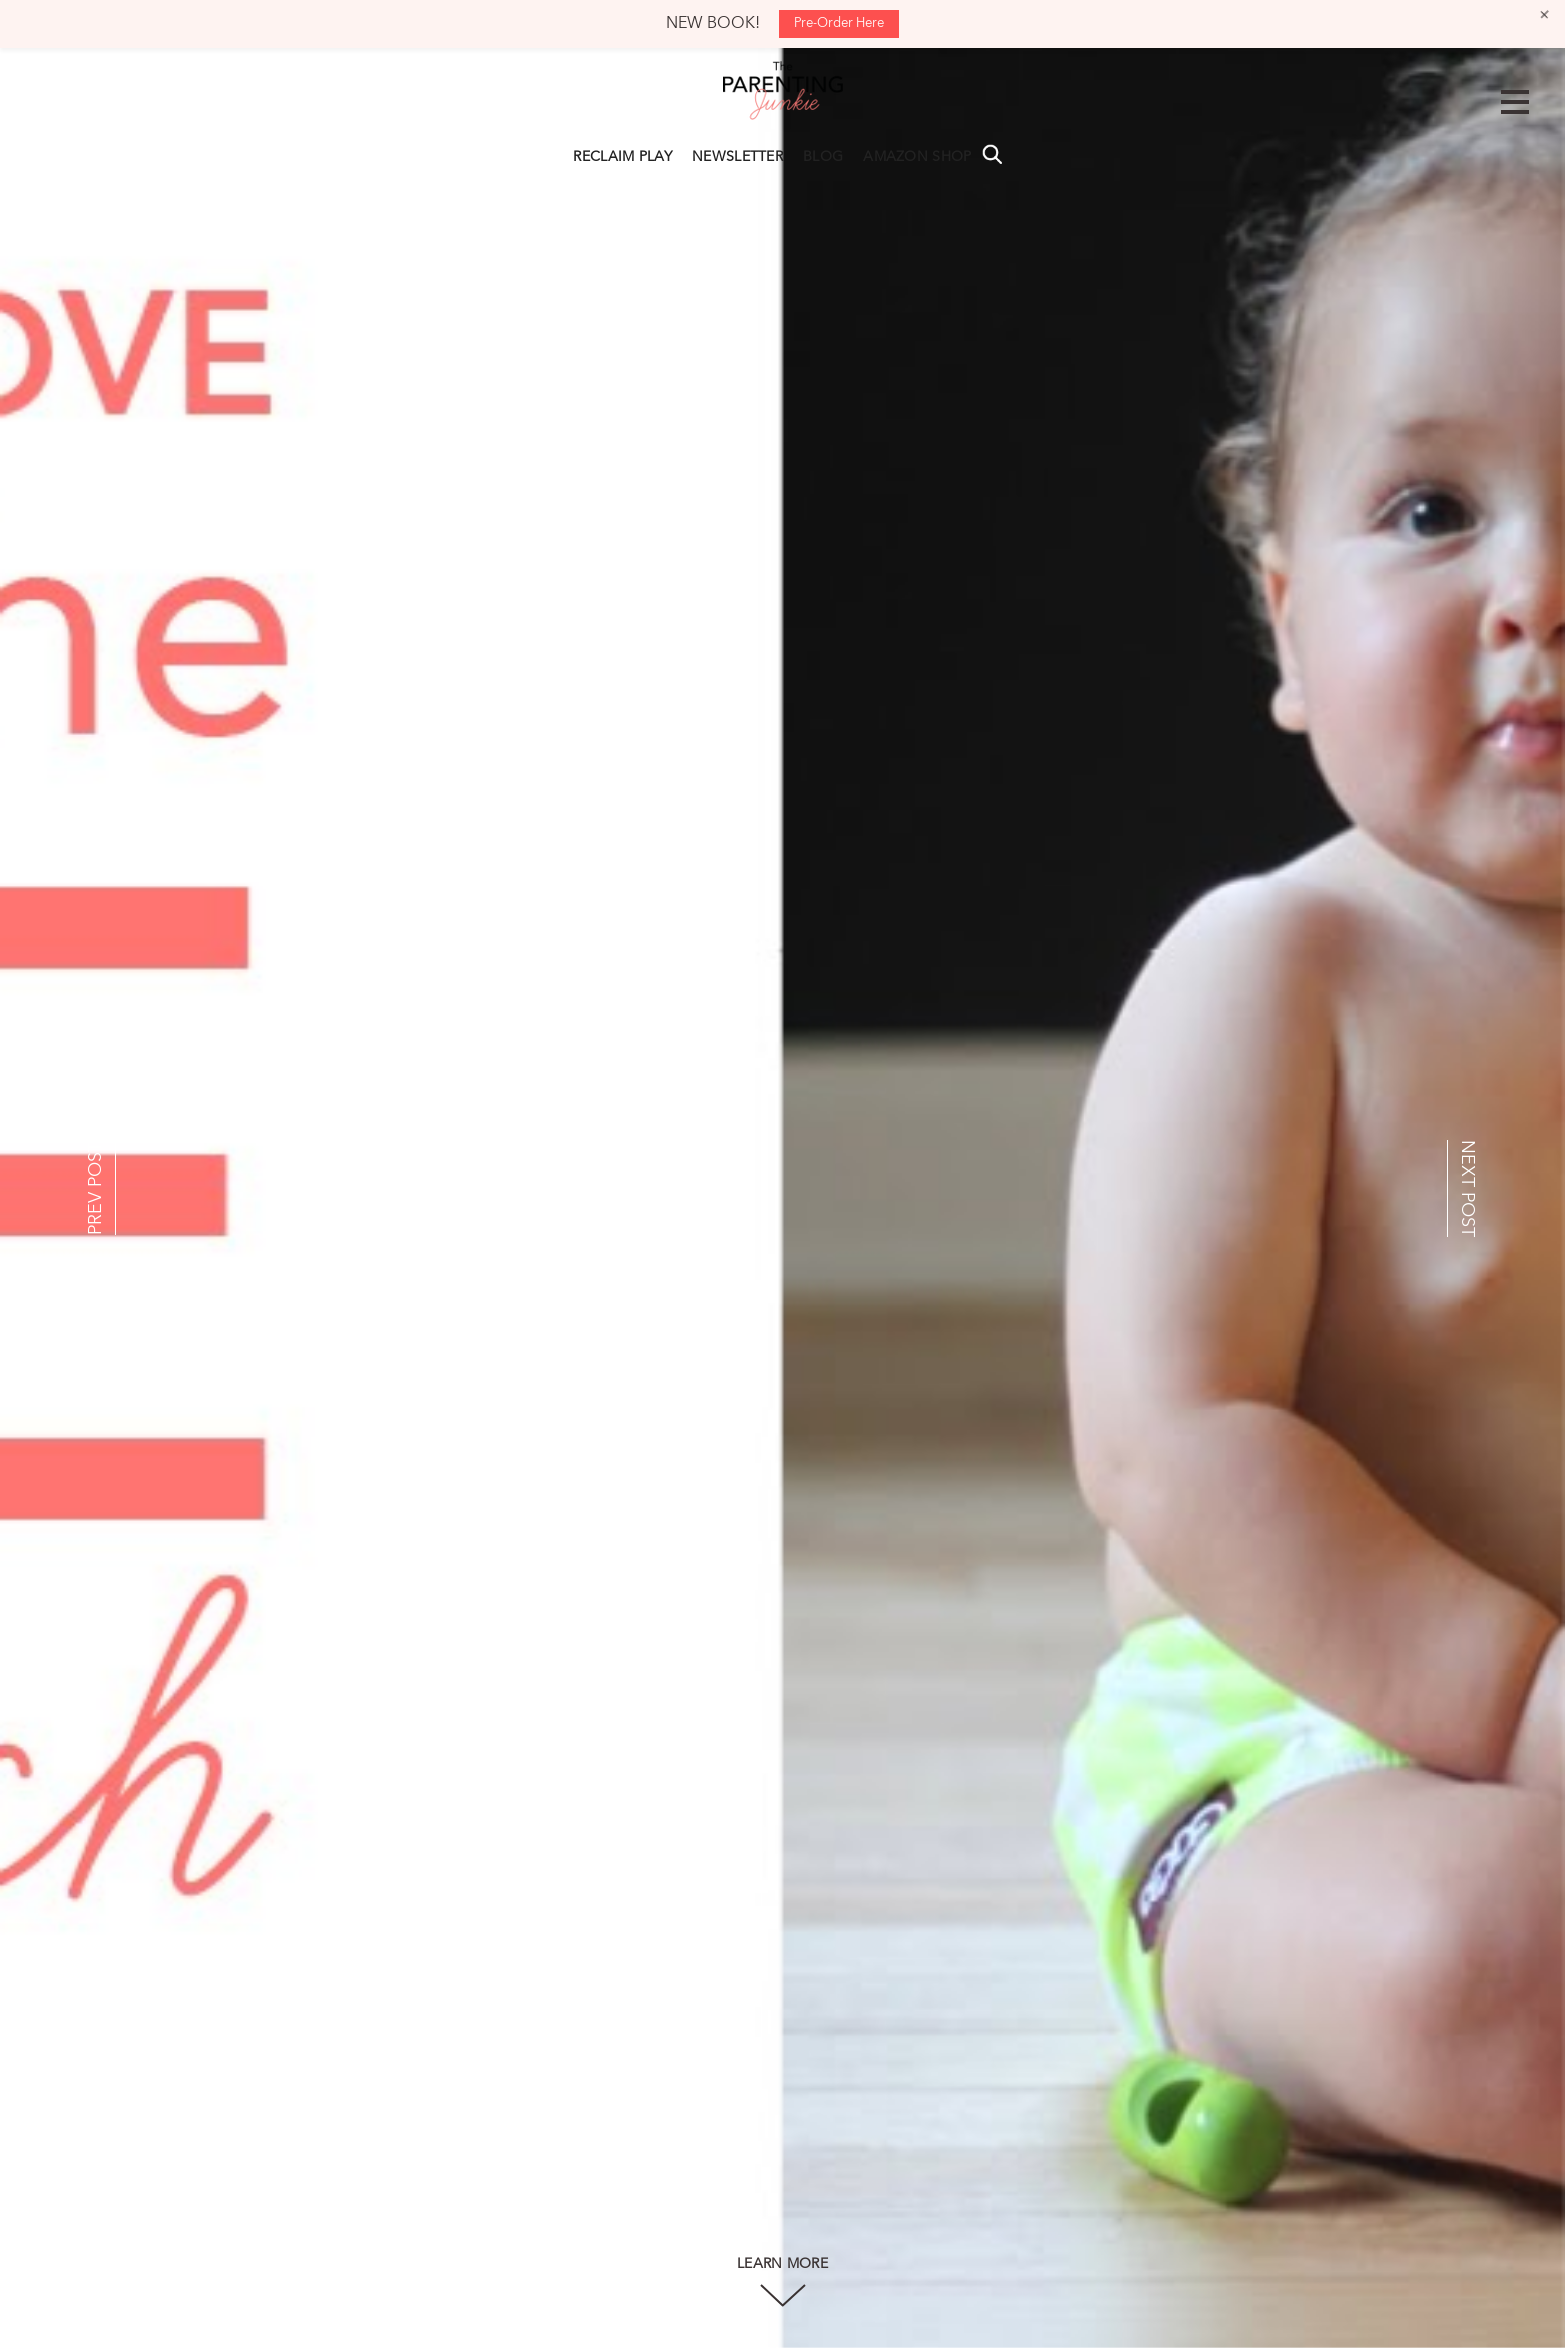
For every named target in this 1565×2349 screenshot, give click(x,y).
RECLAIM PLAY (622, 157)
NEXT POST (1467, 1188)
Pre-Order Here (839, 23)
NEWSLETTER (737, 157)
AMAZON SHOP (917, 157)
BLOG (823, 157)
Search (992, 154)
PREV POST (96, 1188)
